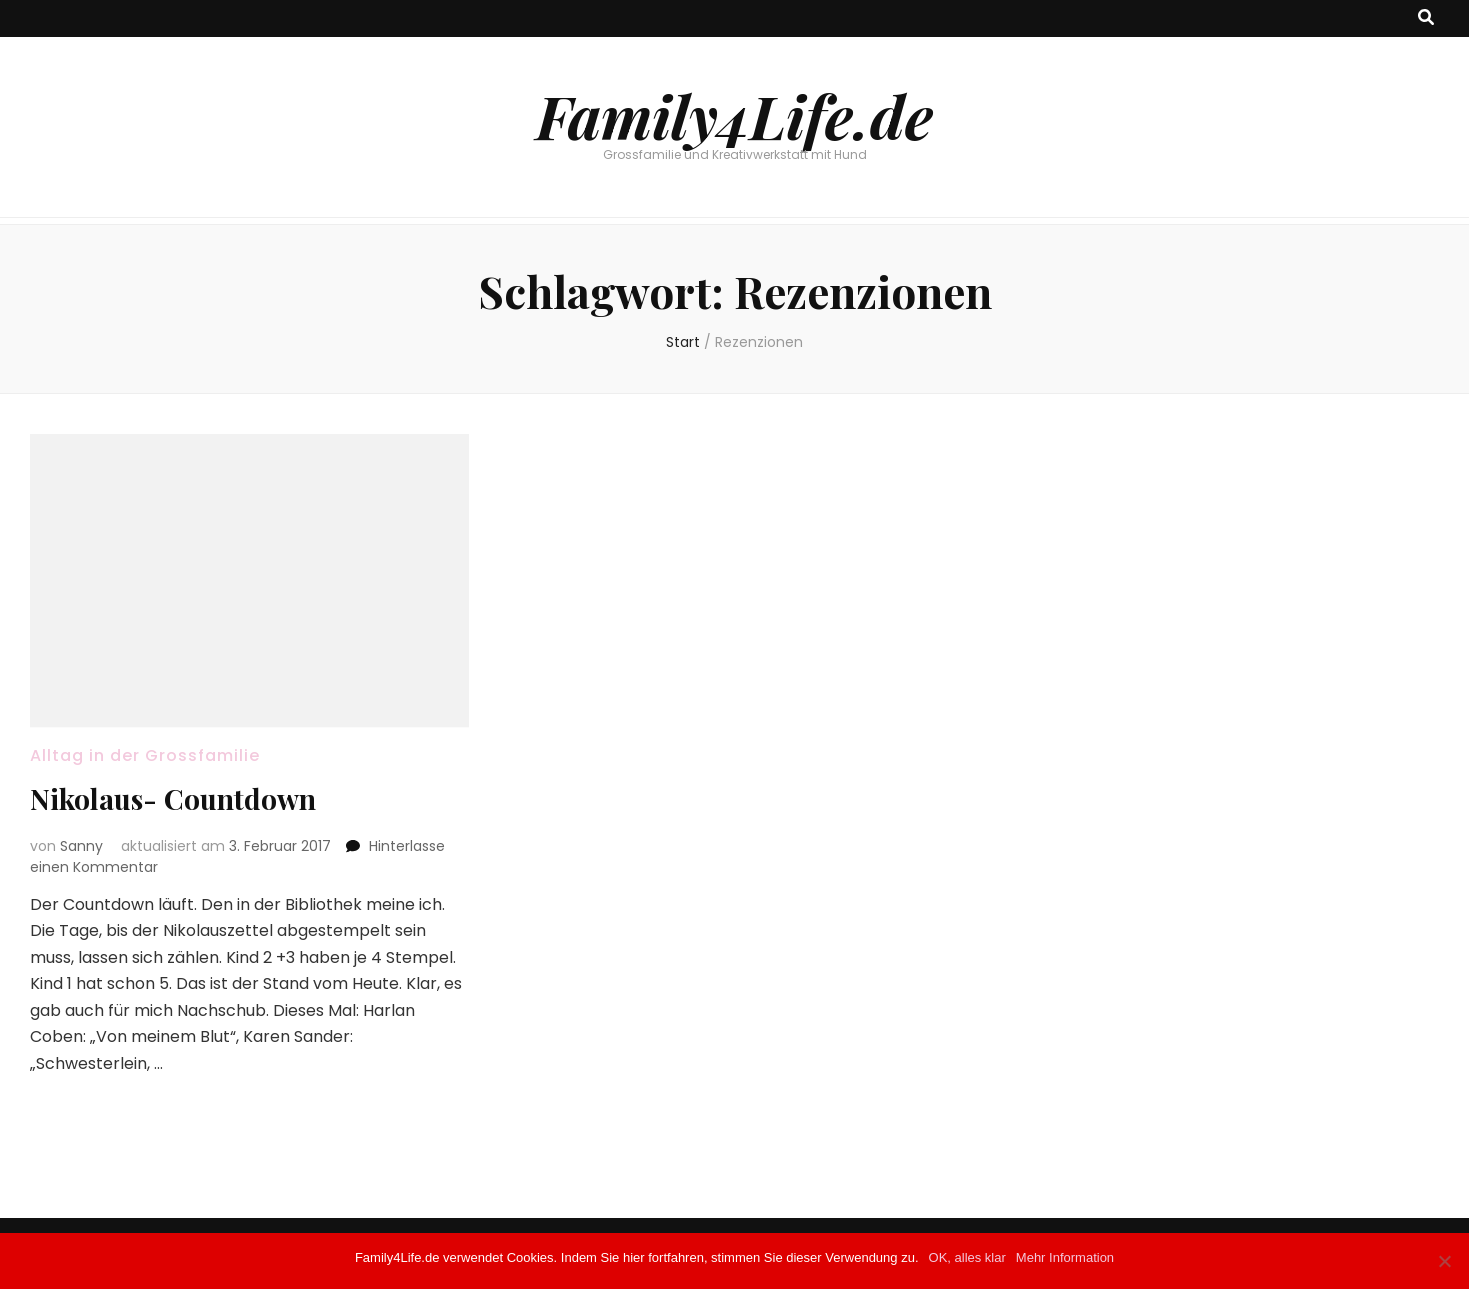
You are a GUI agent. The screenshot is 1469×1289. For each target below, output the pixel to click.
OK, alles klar (967, 1257)
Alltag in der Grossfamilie (145, 755)
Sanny (81, 846)
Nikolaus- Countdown (173, 798)
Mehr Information (1065, 1257)
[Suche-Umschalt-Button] (1426, 18)
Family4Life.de (734, 115)
